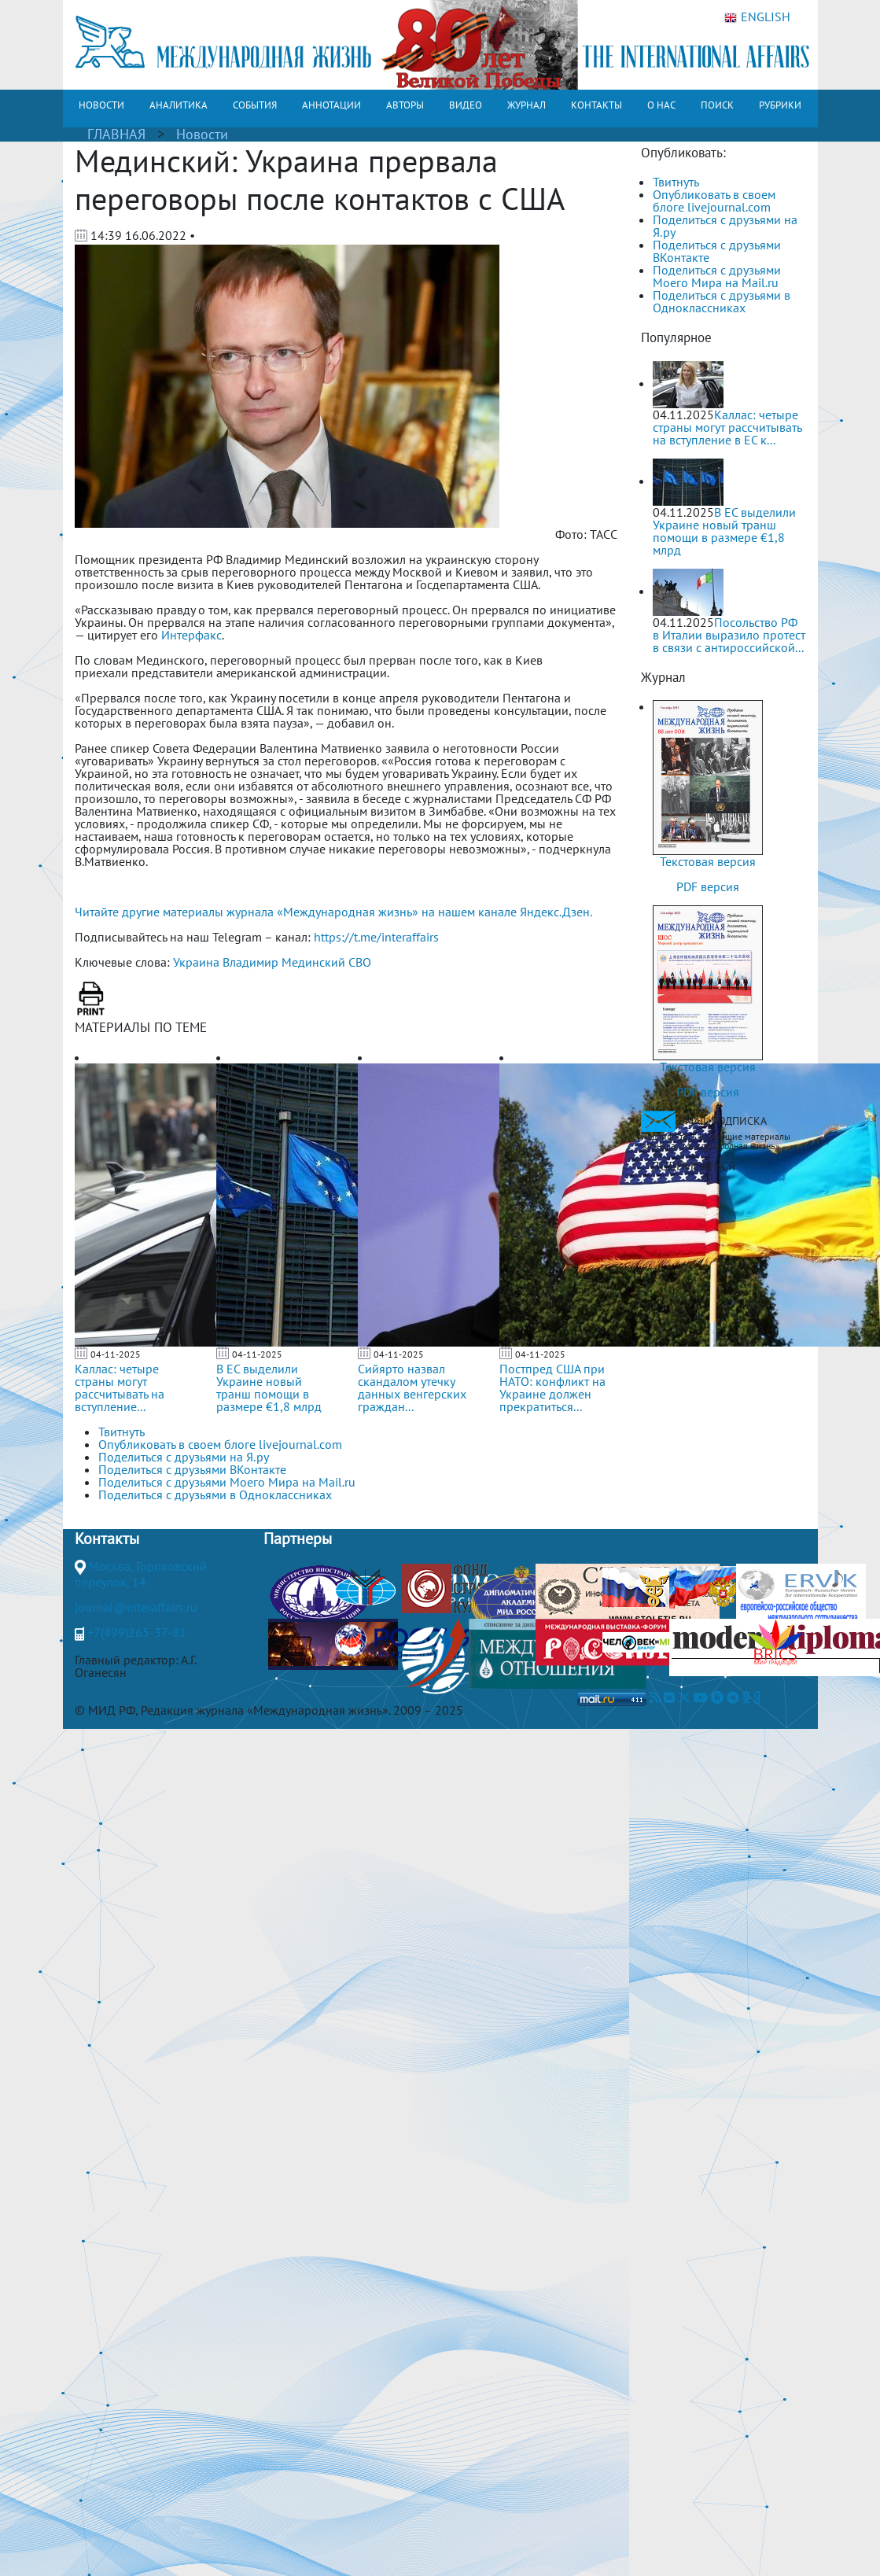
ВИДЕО (465, 105)
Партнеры (297, 1538)
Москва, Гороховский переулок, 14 (141, 1574)
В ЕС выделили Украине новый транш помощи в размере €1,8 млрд (269, 1387)
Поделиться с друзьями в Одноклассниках (721, 301)
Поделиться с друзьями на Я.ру (725, 226)
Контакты (107, 1538)
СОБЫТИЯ (255, 105)
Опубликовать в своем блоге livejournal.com (714, 200)
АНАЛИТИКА (178, 105)
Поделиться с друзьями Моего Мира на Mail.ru (717, 276)
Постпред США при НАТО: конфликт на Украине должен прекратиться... (552, 1387)
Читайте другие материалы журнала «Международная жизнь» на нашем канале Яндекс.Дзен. (333, 911)
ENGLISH (757, 17)
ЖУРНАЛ (526, 105)
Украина (196, 962)
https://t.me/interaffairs (376, 937)
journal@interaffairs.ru (136, 1607)
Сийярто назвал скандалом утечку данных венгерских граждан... (412, 1387)
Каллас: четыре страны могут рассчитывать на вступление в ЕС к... (727, 427)
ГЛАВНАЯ (116, 134)
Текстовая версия (708, 861)
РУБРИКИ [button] (780, 105)
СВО (359, 962)
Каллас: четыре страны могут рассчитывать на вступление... (119, 1387)
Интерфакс (191, 635)
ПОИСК (717, 105)
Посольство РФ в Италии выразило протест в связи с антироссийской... (729, 634)
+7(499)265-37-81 (136, 1632)
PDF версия (707, 886)
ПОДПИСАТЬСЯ (693, 1166)
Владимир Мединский (284, 962)
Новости (202, 134)
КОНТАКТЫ (596, 105)
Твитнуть (676, 182)
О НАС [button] (661, 105)
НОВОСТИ (101, 105)
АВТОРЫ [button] (405, 105)
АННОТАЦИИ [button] (331, 105)
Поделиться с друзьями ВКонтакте (717, 251)
